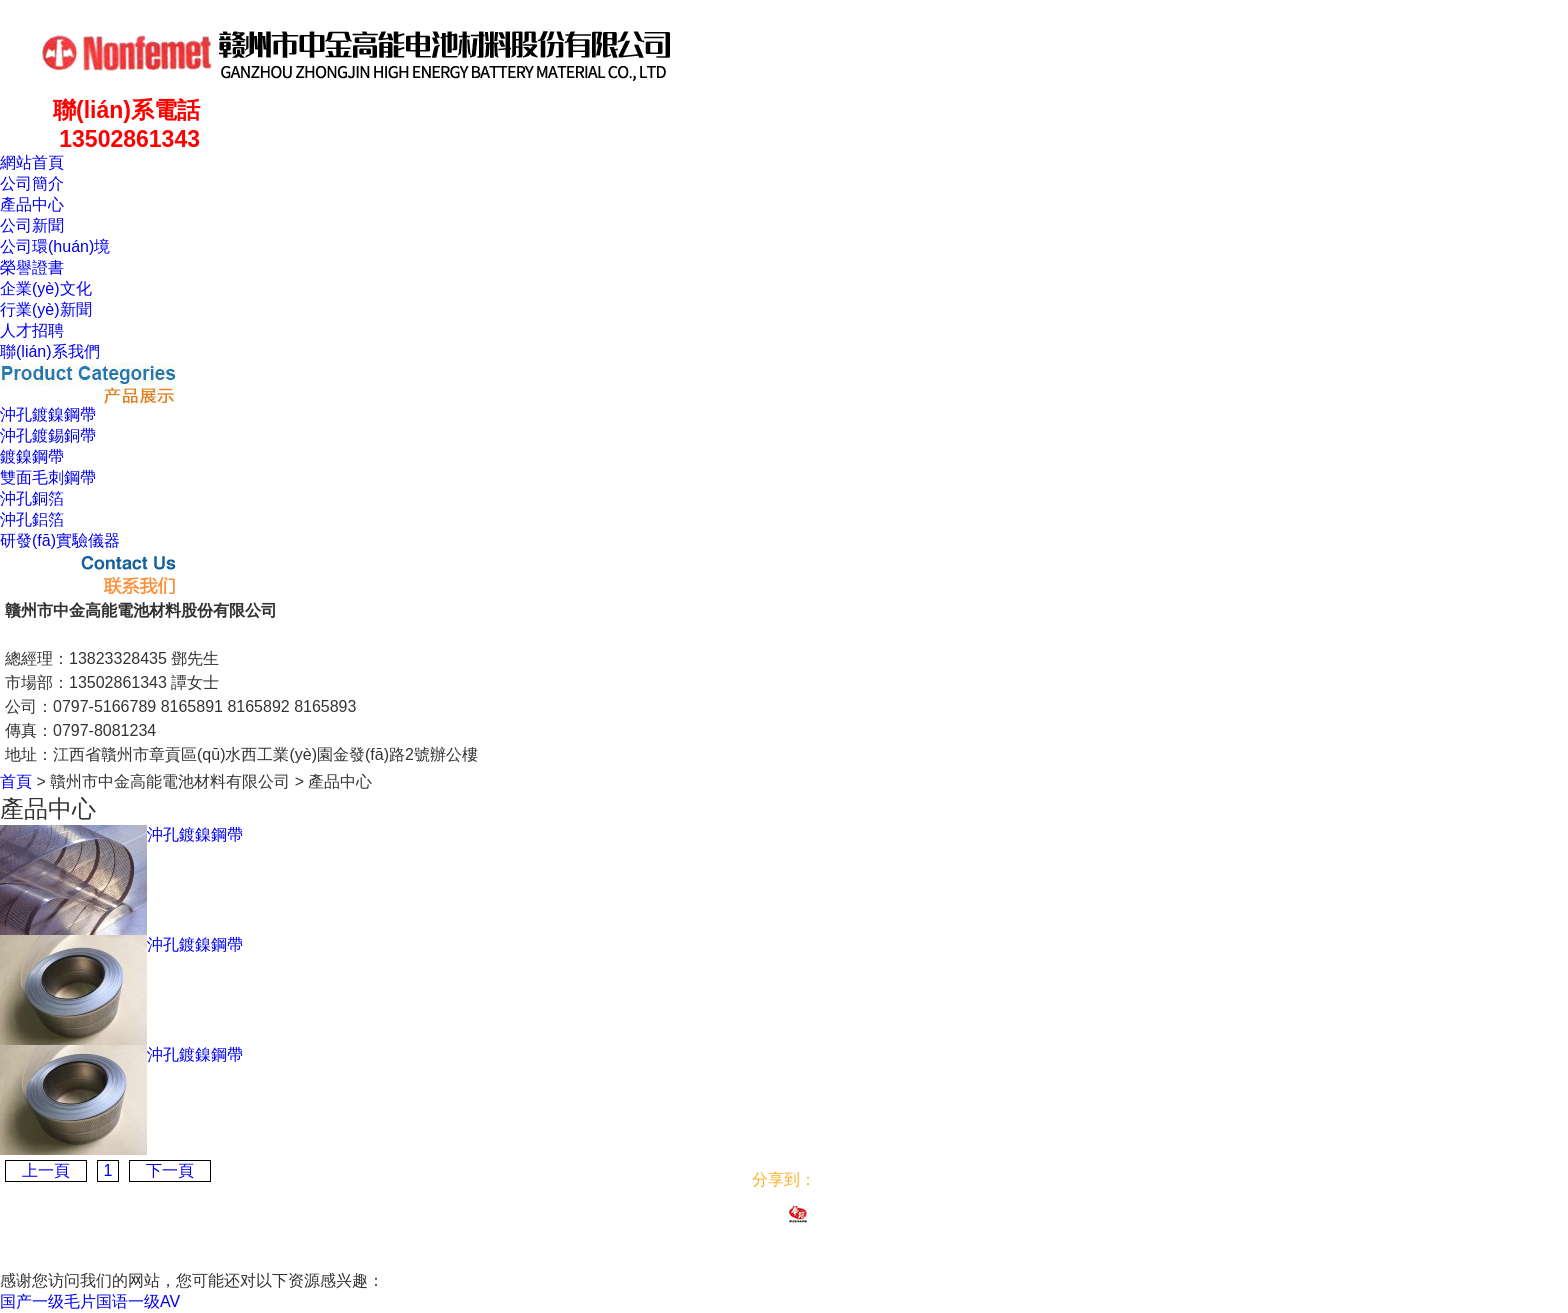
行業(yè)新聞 (46, 309)
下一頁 (170, 1170)
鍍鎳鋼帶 (32, 456)
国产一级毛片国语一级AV (90, 1301)
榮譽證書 (32, 267)
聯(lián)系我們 (50, 351)
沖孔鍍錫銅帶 (48, 435)
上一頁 (46, 1170)
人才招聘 (32, 330)
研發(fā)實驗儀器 (60, 540)
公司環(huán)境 (55, 246)
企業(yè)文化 (46, 288)
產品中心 (32, 204)
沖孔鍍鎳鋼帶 (48, 414)
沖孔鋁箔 (32, 519)
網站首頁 (32, 162)
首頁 (16, 781)
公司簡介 (32, 183)
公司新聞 (32, 225)
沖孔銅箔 (32, 498)
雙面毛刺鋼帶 (48, 477)
